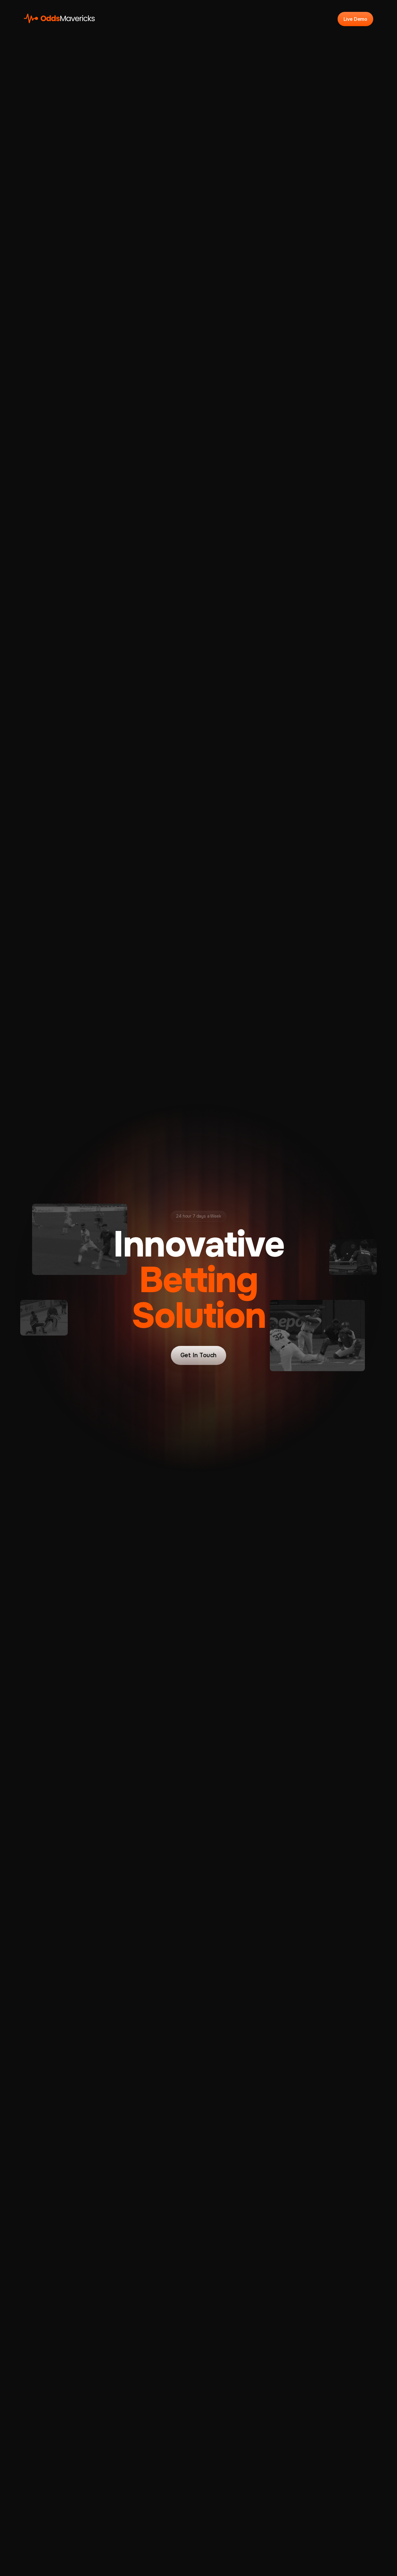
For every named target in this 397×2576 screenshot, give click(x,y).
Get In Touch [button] (198, 1355)
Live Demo (355, 19)
